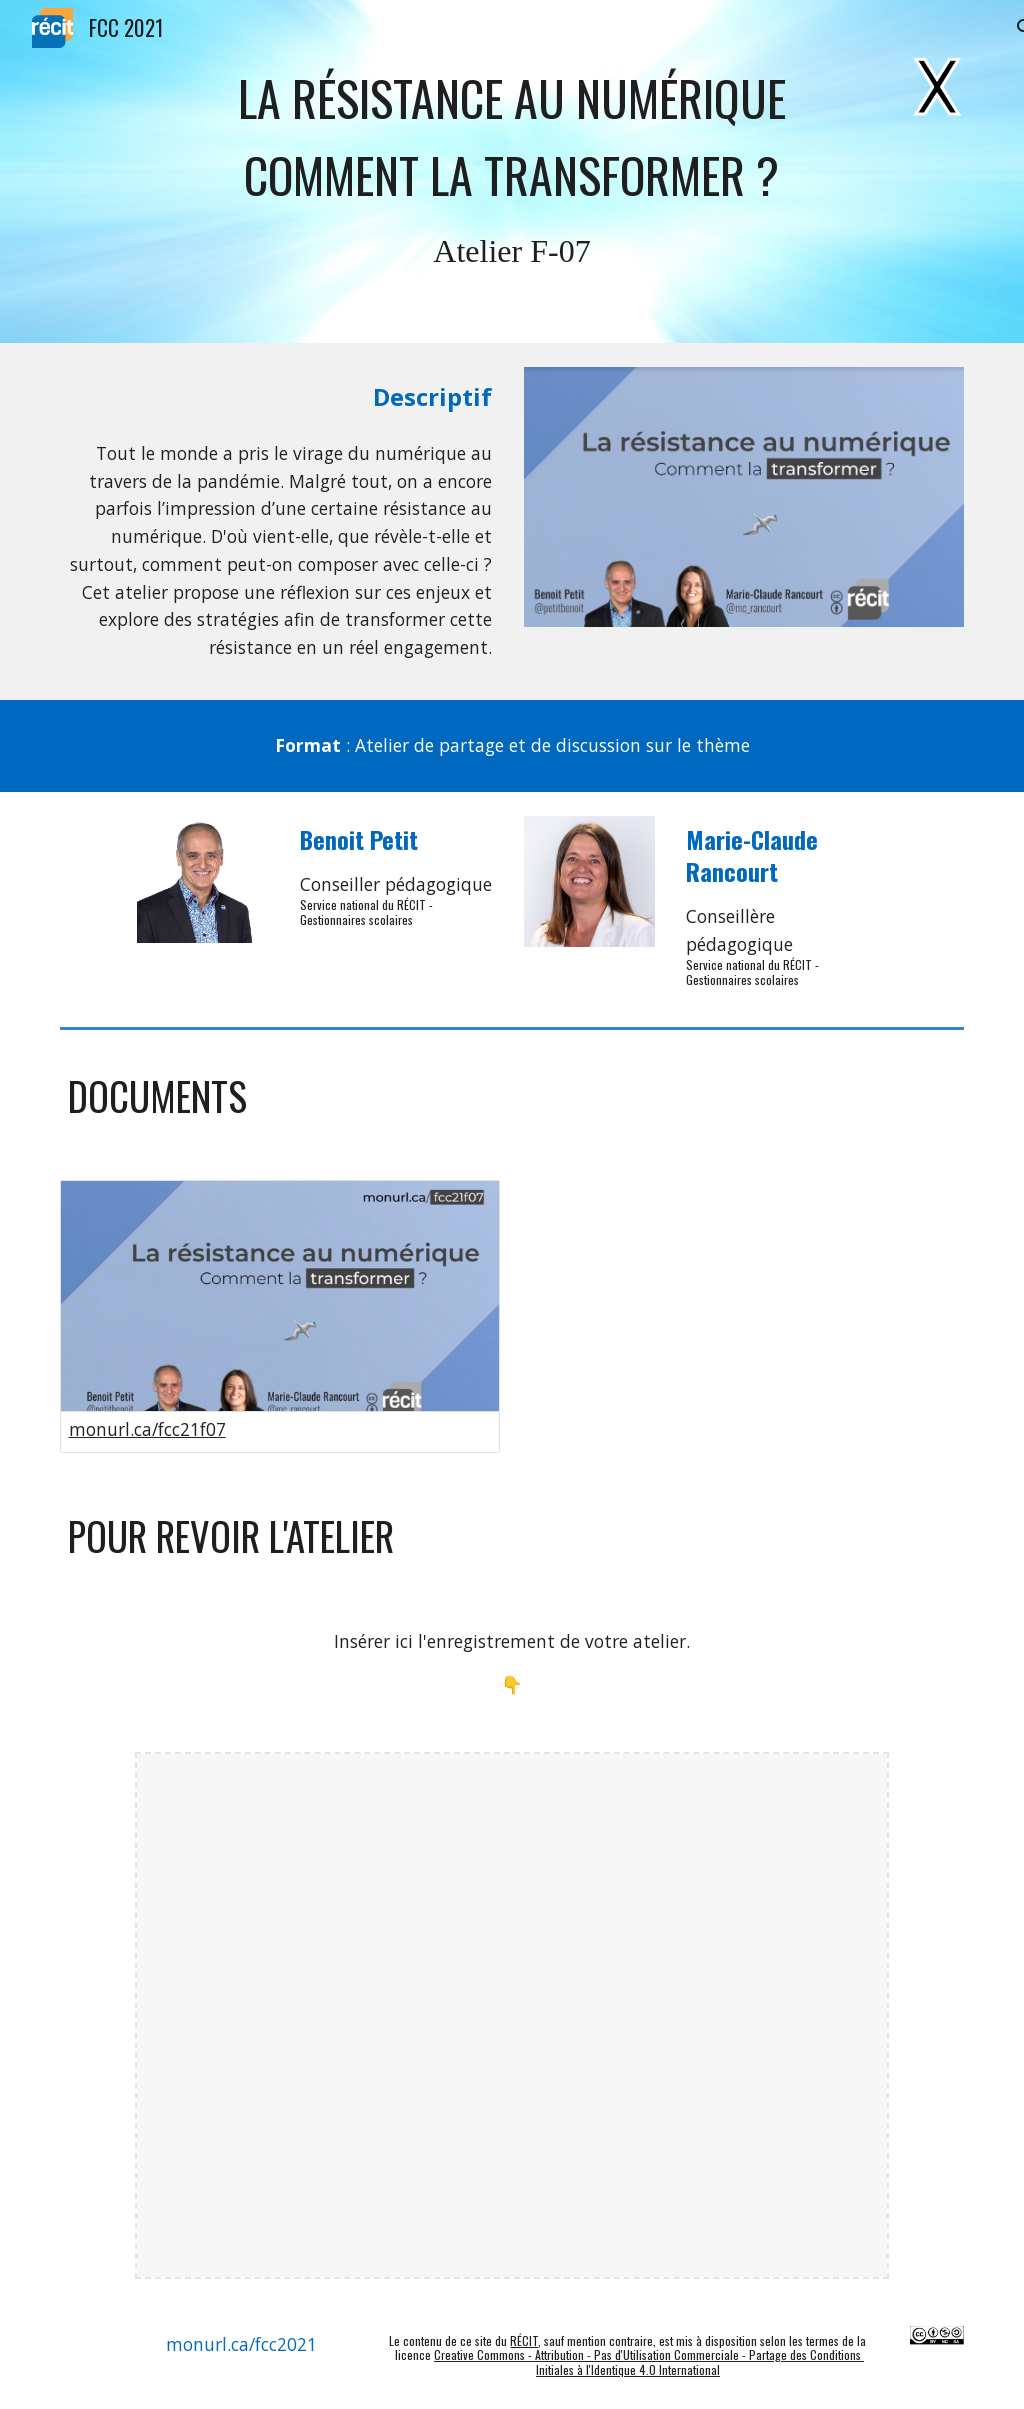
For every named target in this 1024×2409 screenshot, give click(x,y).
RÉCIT (524, 2340)
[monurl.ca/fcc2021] (241, 2344)
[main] (512, 136)
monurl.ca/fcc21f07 (147, 1429)
